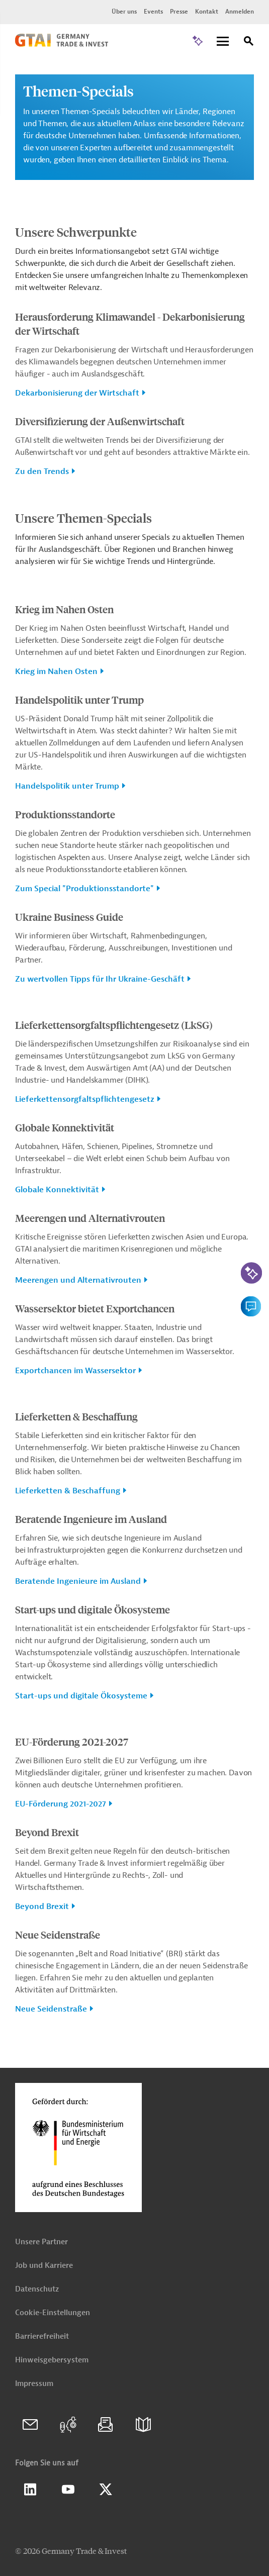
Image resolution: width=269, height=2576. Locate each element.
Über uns (124, 12)
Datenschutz (37, 2289)
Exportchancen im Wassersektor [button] (75, 1371)
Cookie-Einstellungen (52, 2313)
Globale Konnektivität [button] (57, 1190)
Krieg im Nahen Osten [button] (56, 671)
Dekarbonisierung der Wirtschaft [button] (77, 393)
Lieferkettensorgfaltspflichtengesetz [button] (84, 1099)
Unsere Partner (41, 2242)
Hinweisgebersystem (51, 2360)
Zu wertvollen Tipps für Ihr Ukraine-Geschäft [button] (100, 979)
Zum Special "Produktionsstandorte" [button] (84, 889)
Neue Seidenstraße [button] (51, 2009)
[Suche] (249, 42)
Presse (179, 12)
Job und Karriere (44, 2265)
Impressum (34, 2384)
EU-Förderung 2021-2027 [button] (60, 1804)
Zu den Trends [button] (42, 471)
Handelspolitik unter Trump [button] (67, 786)
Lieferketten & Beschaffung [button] (67, 1491)
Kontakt (206, 12)
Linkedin (30, 2489)
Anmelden (239, 12)
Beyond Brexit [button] (42, 1906)
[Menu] (223, 42)
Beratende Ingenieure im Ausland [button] (78, 1581)
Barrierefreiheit (42, 2336)
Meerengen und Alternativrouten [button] (78, 1280)
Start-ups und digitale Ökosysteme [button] (81, 1696)
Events (153, 12)
